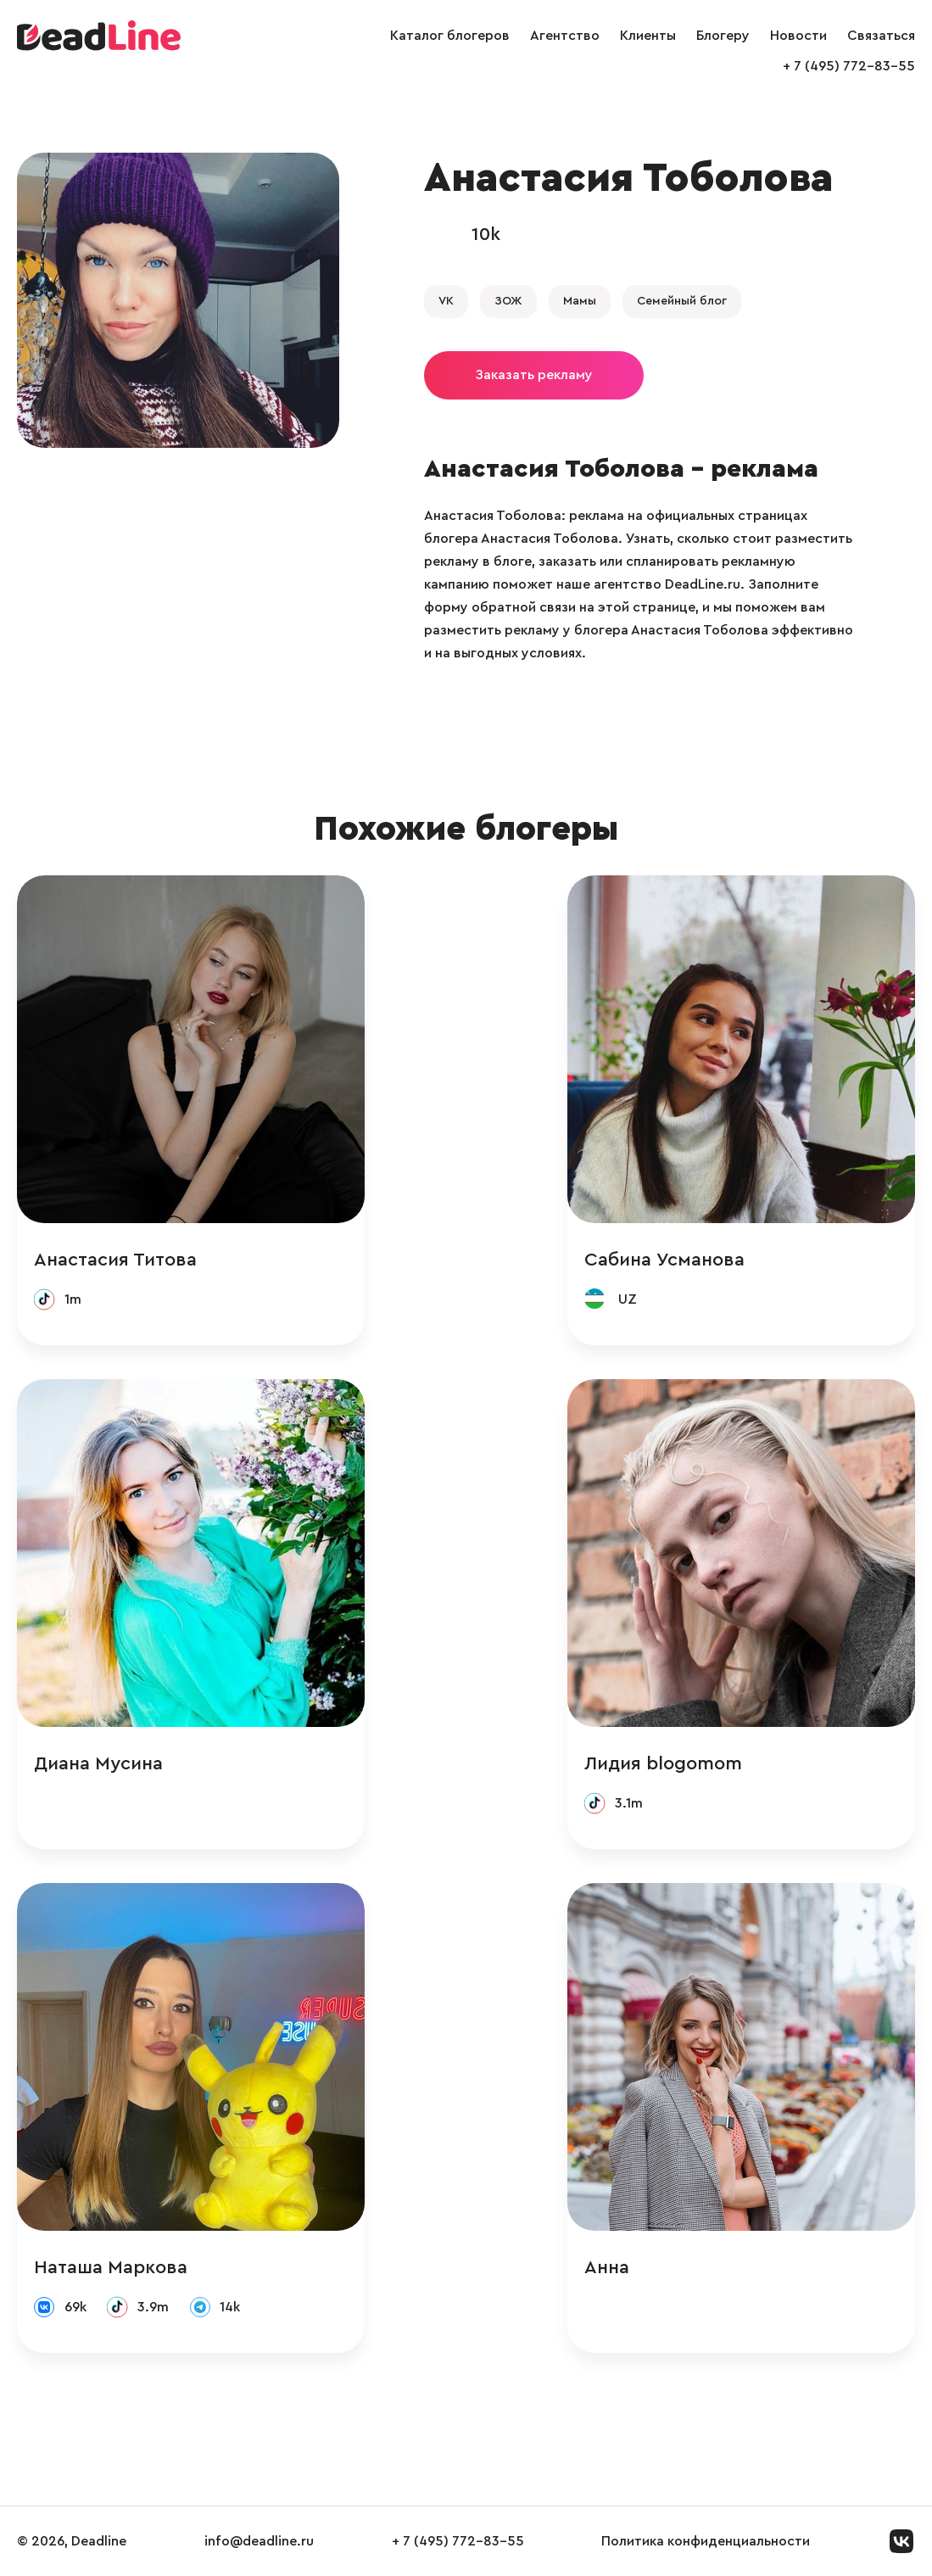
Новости (798, 35)
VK (446, 301)
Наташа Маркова (110, 2267)
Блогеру (723, 35)
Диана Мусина (98, 1763)
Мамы (579, 301)
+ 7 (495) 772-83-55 (849, 66)
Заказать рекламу (534, 375)
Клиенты (648, 35)
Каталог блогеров (450, 35)
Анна (606, 2267)
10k (486, 234)
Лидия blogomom (663, 1763)
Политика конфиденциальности (705, 2541)
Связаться (881, 35)
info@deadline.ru (259, 2541)
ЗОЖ (508, 301)
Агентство (565, 35)
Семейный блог (682, 301)
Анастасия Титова (115, 1259)
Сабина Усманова (664, 1259)
